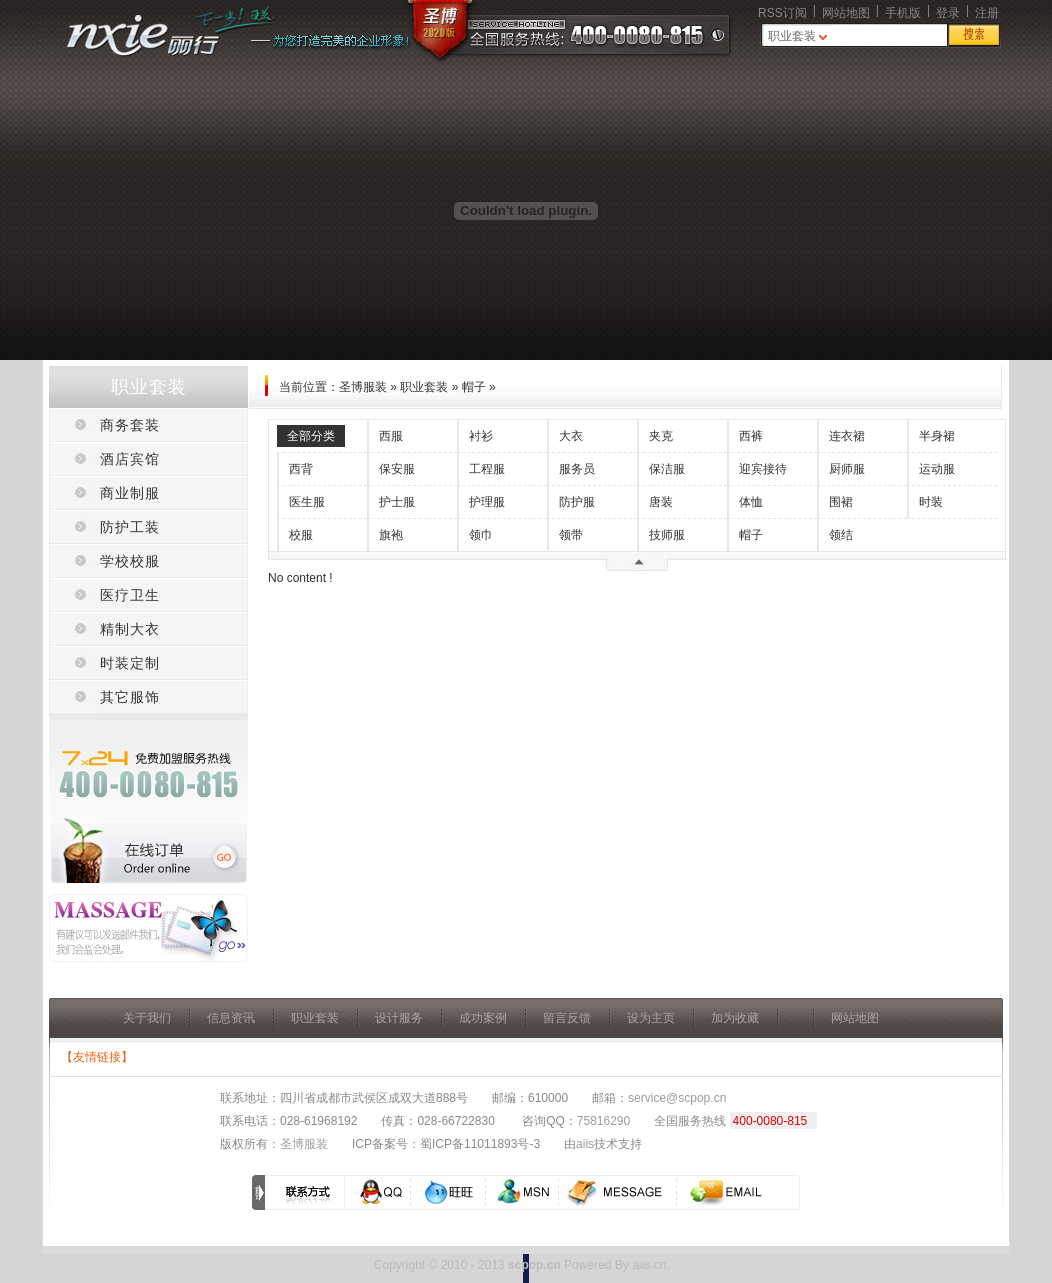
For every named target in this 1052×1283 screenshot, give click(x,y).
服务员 (577, 469)
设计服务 (399, 1018)
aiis (585, 1144)
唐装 (661, 502)
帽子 (474, 387)
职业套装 (792, 36)
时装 (931, 502)
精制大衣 (130, 629)
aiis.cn (649, 1265)
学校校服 (130, 561)
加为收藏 (735, 1018)
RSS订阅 (782, 13)
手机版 (903, 13)
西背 (301, 469)
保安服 (397, 469)
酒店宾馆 (130, 459)
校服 (301, 535)
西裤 (751, 436)
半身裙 (937, 436)
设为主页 (651, 1018)
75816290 (603, 1121)
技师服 (667, 535)
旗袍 (391, 535)
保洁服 (667, 469)
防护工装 (130, 527)
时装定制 (130, 663)
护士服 (397, 502)
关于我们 (147, 1018)
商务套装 (130, 425)
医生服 (307, 502)
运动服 (937, 469)
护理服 (487, 502)
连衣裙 (847, 436)
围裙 (841, 502)
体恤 (751, 502)
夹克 (661, 436)
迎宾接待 (763, 469)
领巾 (481, 535)
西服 (391, 436)
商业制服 (130, 493)
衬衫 (481, 436)
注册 (987, 13)
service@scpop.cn (677, 1098)
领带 (571, 535)
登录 (948, 13)
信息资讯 (231, 1018)
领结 (841, 535)
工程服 (487, 469)
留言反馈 (567, 1018)
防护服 (577, 502)
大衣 (571, 436)
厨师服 (847, 469)
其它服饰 (130, 697)
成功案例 (483, 1018)
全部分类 (311, 436)
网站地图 (846, 13)
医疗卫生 (130, 595)
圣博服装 (363, 387)
